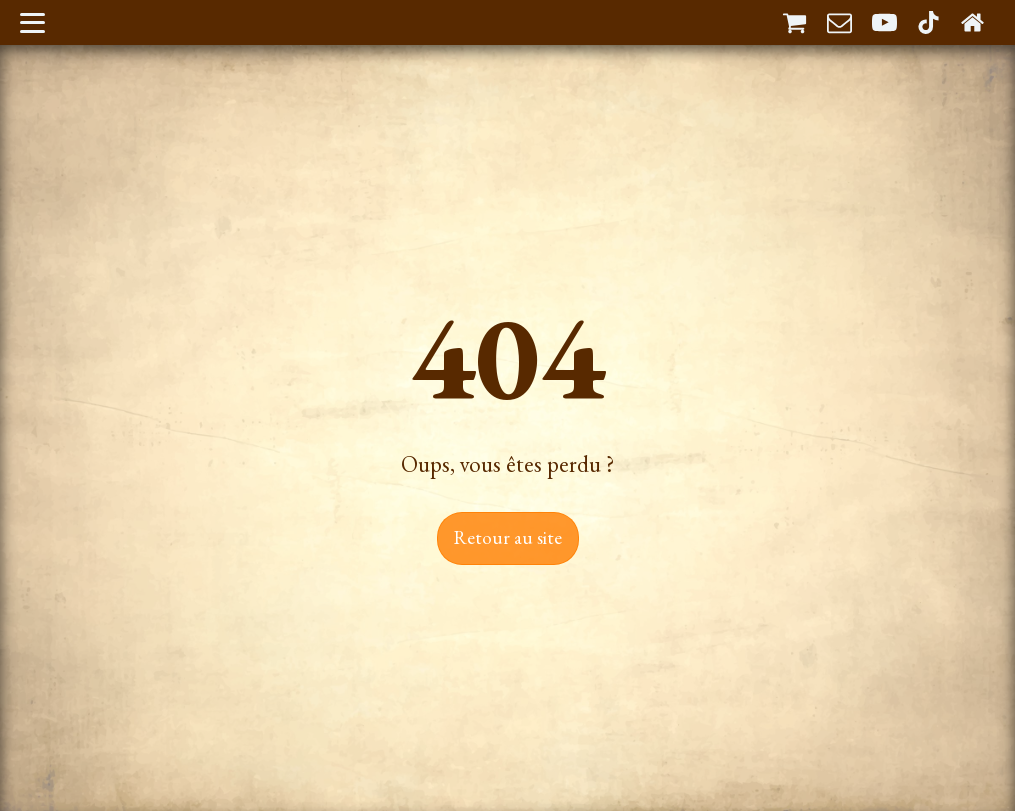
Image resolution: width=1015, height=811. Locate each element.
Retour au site (508, 537)
